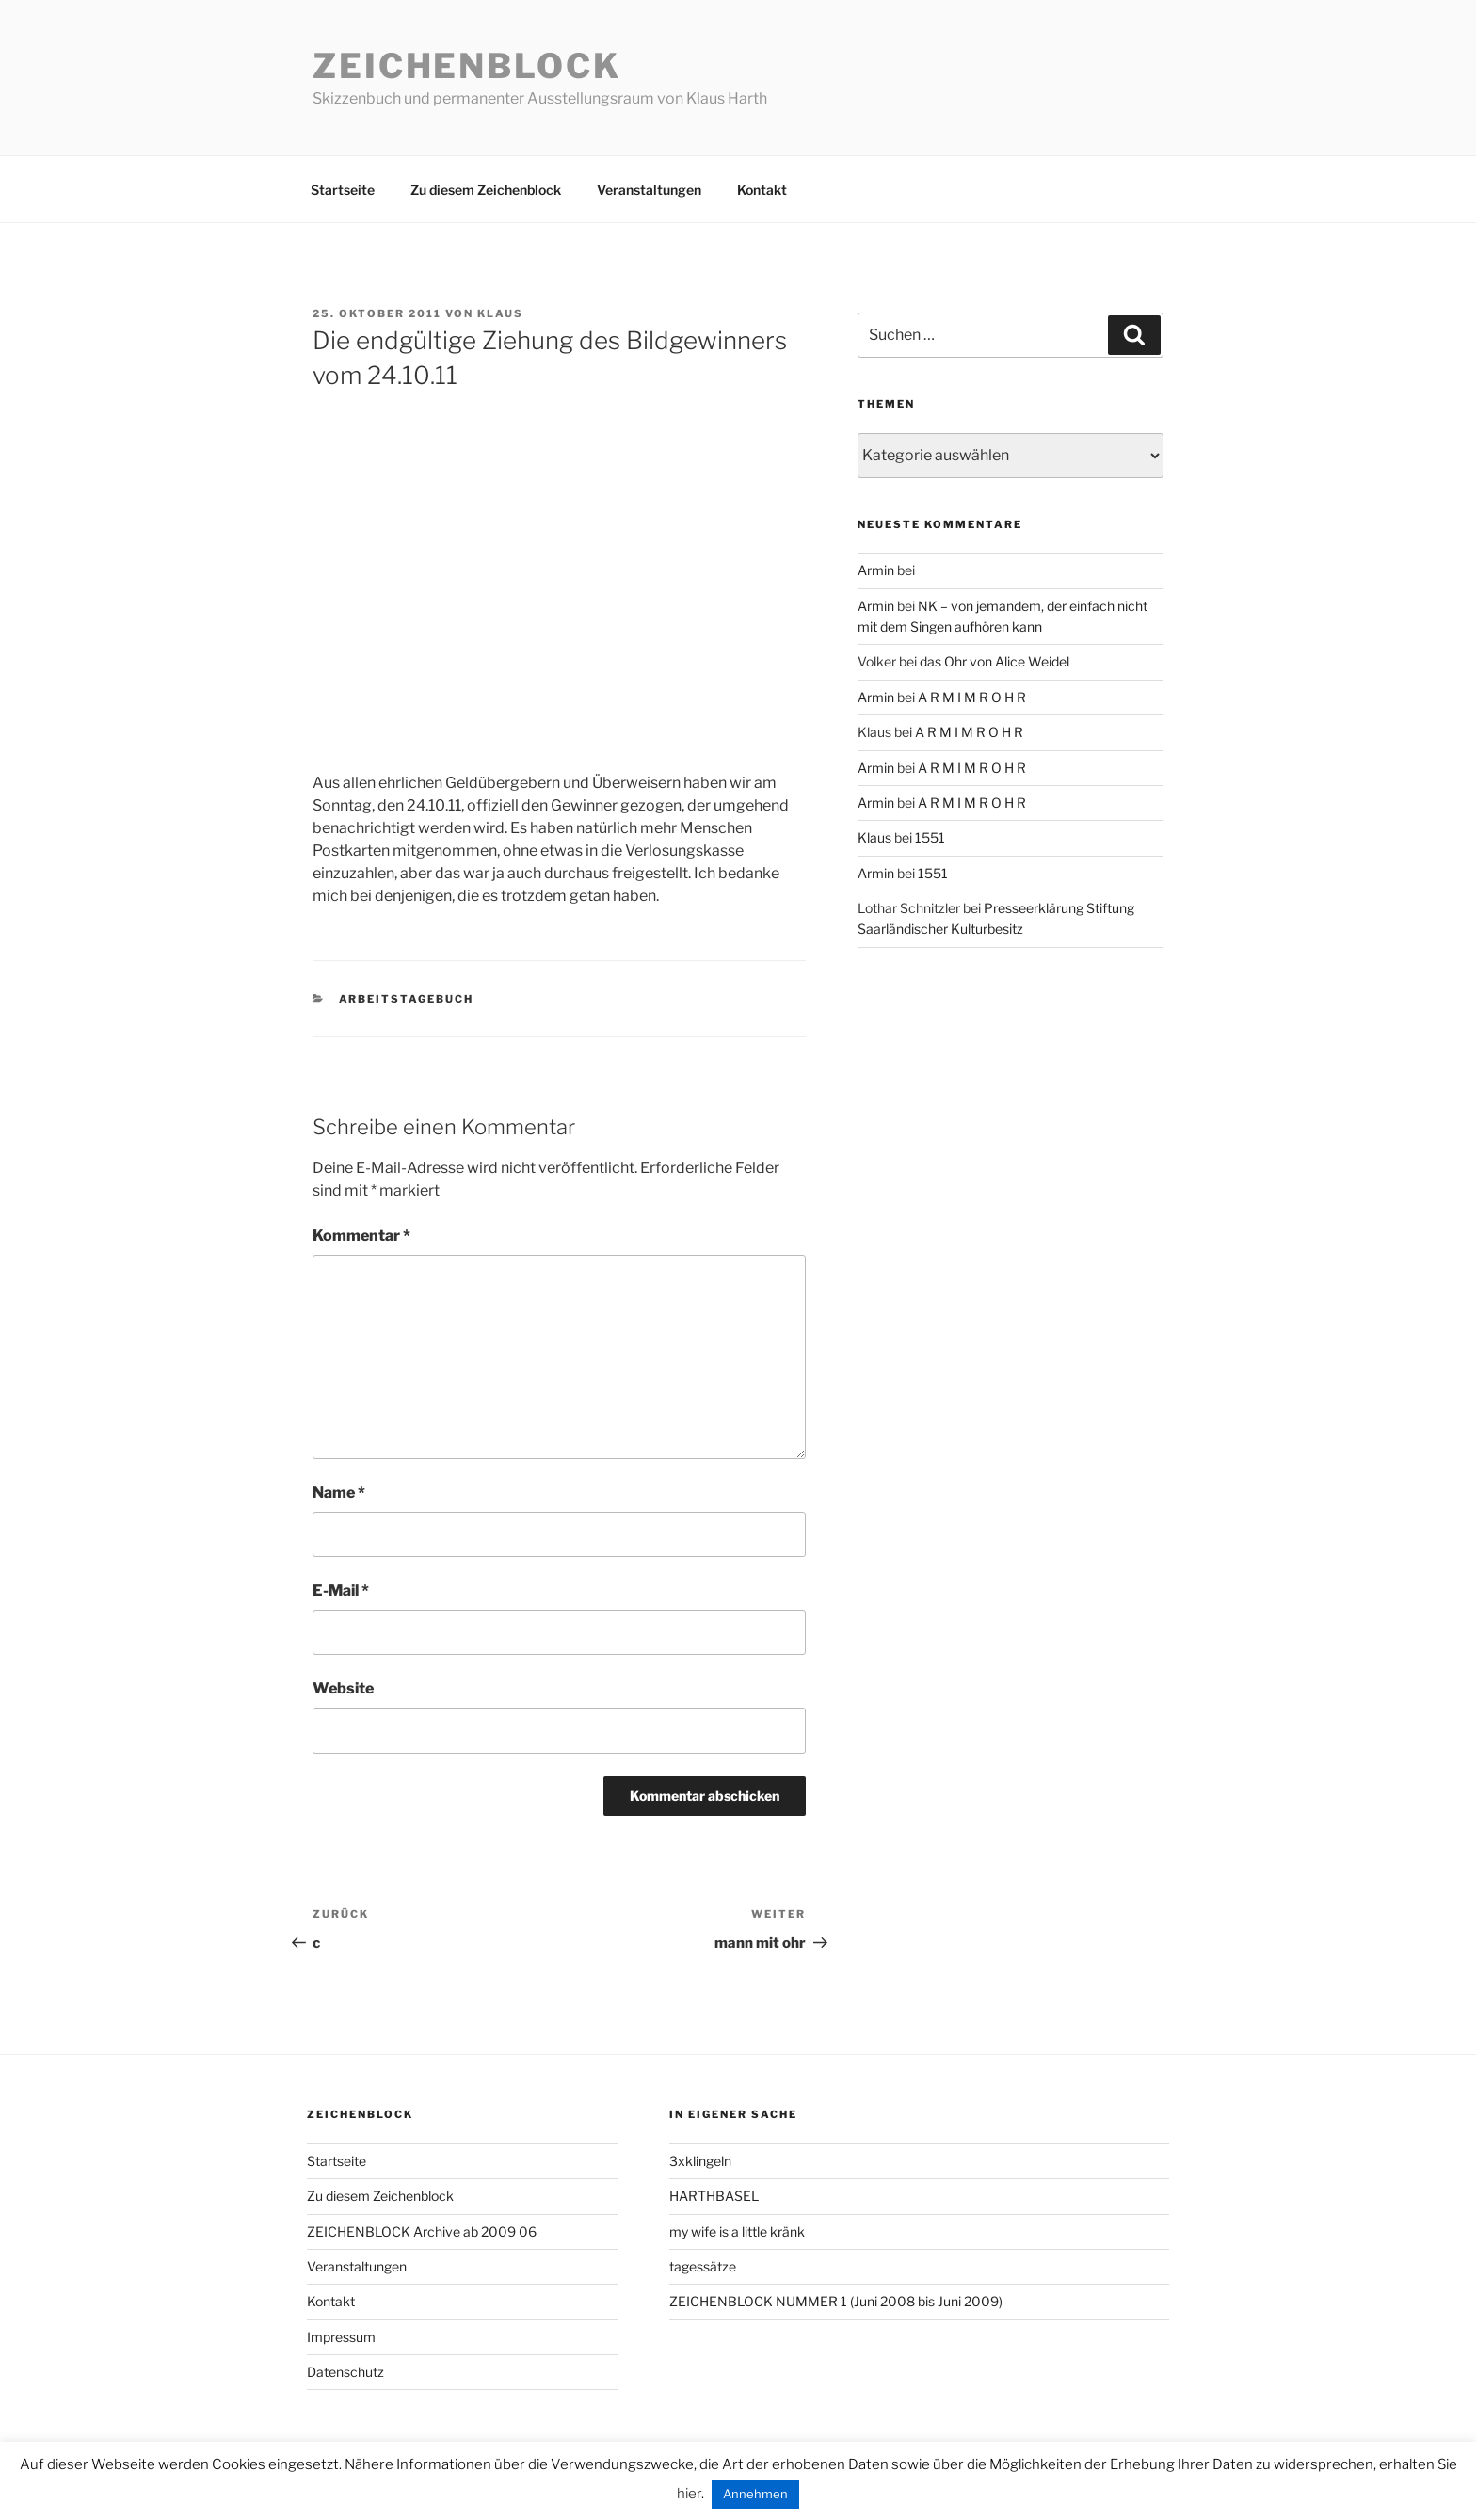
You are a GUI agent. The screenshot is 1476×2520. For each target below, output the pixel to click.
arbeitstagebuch (406, 998)
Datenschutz (345, 2372)
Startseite (343, 190)
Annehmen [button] (755, 2493)
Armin (876, 570)
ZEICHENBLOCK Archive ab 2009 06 (422, 2231)
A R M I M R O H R (972, 697)
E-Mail (341, 1590)
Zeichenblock (467, 66)
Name (339, 1492)
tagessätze (702, 2266)
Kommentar (361, 1235)
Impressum (341, 2337)
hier (689, 2493)
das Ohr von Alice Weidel (994, 661)
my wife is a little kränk (737, 2231)
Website (343, 1688)
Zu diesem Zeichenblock (485, 190)
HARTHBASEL (714, 2196)
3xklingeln (700, 2161)
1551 (930, 837)
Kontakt (762, 190)
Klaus (500, 313)
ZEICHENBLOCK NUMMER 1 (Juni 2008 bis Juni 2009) (836, 2301)
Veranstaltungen (649, 190)
